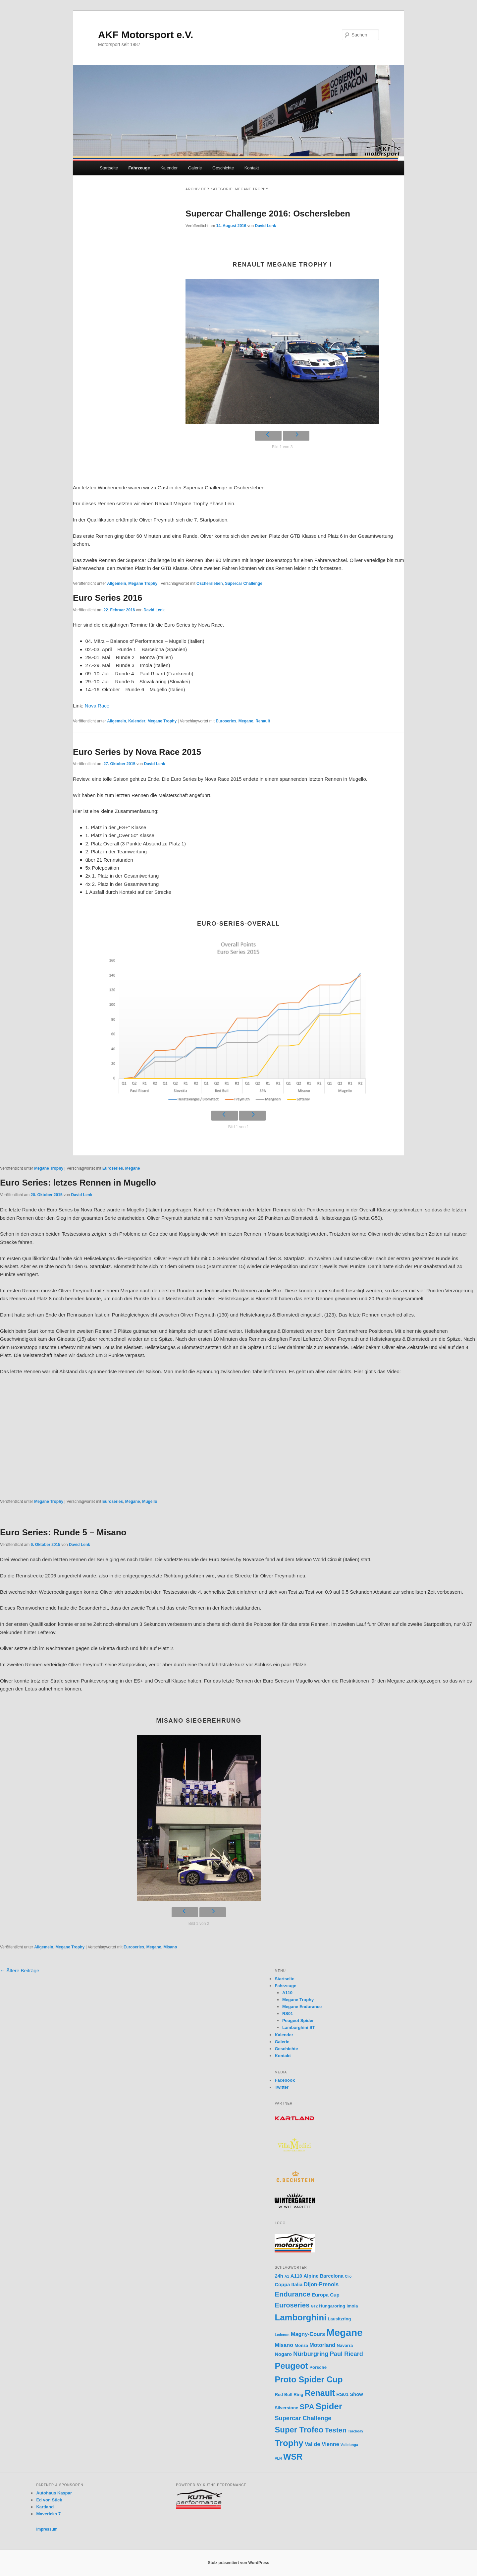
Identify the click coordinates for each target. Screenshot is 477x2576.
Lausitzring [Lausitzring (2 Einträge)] (339, 2318)
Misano (170, 1947)
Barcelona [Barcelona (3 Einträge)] (332, 2276)
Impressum (46, 2529)
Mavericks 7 (48, 2513)
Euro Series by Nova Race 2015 (137, 752)
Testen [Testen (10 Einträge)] (336, 2430)
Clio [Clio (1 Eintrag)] (348, 2276)
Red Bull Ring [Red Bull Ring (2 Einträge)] (289, 2394)
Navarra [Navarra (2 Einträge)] (345, 2345)
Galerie (195, 167)
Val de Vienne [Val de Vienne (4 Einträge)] (322, 2444)
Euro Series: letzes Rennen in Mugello (78, 1183)
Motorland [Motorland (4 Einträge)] (322, 2345)
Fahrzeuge (139, 167)
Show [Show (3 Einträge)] (356, 2394)
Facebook (285, 2080)
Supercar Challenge (243, 583)
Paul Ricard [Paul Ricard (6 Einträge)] (346, 2354)
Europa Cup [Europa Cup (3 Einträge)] (326, 2295)
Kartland (45, 2506)
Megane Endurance (302, 2006)
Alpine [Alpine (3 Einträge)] (310, 2276)
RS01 (287, 2013)
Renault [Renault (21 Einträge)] (320, 2393)
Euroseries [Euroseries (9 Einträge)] (292, 2305)
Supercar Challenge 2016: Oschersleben (268, 213)
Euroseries (226, 721)
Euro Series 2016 (107, 598)
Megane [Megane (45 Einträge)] (344, 2332)
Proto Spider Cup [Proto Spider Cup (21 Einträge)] (309, 2379)
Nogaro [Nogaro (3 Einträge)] (283, 2354)
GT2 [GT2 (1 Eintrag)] (314, 2306)
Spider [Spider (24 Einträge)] (329, 2406)
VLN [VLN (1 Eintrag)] (278, 2458)
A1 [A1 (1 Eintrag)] (287, 2276)
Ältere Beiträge (19, 1970)
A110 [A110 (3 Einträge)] (296, 2276)
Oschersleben (209, 583)
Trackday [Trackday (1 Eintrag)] (355, 2431)
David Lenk (265, 225)
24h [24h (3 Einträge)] (279, 2276)
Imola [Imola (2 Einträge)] (352, 2305)
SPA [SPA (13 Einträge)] (306, 2407)
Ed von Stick (49, 2499)
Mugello (149, 1501)
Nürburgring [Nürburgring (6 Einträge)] (310, 2354)
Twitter (282, 2087)
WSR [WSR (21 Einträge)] (292, 2456)
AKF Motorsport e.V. (145, 34)
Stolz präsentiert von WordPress (238, 2562)
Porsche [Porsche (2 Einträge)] (318, 2367)
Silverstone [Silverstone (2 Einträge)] (286, 2407)
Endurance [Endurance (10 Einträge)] (292, 2294)
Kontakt (251, 167)
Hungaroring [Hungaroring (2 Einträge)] (332, 2305)
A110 (287, 1992)
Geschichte (223, 167)
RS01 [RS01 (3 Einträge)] (342, 2394)
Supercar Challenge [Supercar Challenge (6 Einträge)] (303, 2418)
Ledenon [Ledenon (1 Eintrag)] (282, 2335)
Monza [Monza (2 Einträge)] (301, 2345)
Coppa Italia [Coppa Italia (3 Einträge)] (288, 2284)
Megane (245, 721)
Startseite (109, 167)
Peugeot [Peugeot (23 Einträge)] (291, 2365)
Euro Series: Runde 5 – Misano (63, 1532)
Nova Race (97, 705)
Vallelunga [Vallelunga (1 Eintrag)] (349, 2445)
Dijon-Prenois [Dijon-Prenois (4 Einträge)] (321, 2284)
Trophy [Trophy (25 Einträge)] (289, 2443)
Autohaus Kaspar (54, 2492)
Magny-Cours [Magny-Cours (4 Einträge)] (308, 2334)
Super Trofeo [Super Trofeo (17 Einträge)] (299, 2429)
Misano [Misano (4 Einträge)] (284, 2345)
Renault (262, 721)
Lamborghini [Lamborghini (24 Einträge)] (300, 2317)
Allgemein (116, 583)
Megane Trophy (142, 583)
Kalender (169, 167)
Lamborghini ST (298, 2027)
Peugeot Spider (298, 2020)
